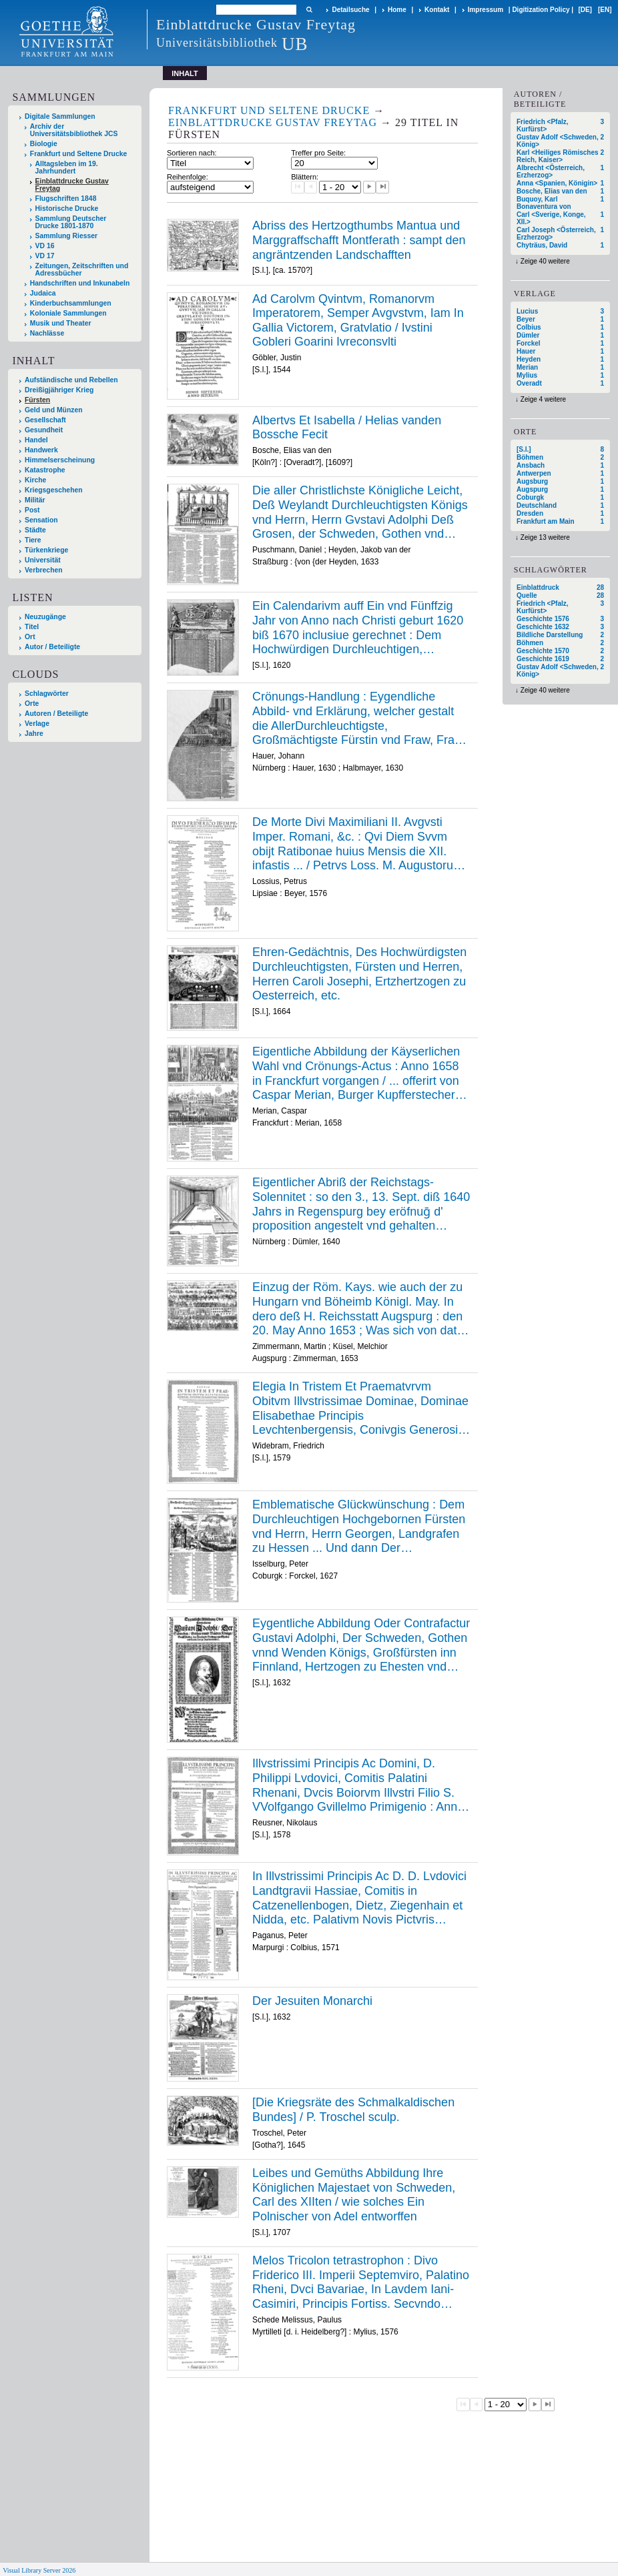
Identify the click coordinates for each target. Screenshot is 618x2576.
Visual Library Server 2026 (39, 2570)
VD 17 (45, 256)
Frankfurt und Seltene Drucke (78, 153)
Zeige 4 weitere (543, 399)
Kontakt (436, 9)
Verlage (37, 723)
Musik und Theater (60, 323)
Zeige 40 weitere (545, 261)
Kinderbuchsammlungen (70, 303)
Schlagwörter (47, 693)
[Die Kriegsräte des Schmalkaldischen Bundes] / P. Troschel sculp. (353, 2110)
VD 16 (45, 246)
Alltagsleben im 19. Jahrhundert (66, 167)
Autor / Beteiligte (52, 647)
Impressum (485, 9)
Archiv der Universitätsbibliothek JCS (74, 130)
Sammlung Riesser (66, 236)
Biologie (43, 143)
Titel (32, 626)
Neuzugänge (45, 616)
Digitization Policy (540, 9)
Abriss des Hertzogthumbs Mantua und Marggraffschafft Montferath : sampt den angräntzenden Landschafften (359, 240)
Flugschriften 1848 (66, 198)
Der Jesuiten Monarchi (312, 2001)
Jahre (34, 733)
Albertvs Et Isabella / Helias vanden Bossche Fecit (346, 428)
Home (397, 9)
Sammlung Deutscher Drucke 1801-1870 (71, 222)
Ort (30, 636)
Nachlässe (47, 333)
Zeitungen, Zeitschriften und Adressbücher (82, 269)
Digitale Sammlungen (60, 116)
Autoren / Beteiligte (56, 713)
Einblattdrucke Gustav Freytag (72, 184)
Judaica (43, 293)
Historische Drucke (67, 208)
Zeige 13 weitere (545, 537)
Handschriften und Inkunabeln (80, 283)
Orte (32, 703)
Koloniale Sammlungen (68, 313)
